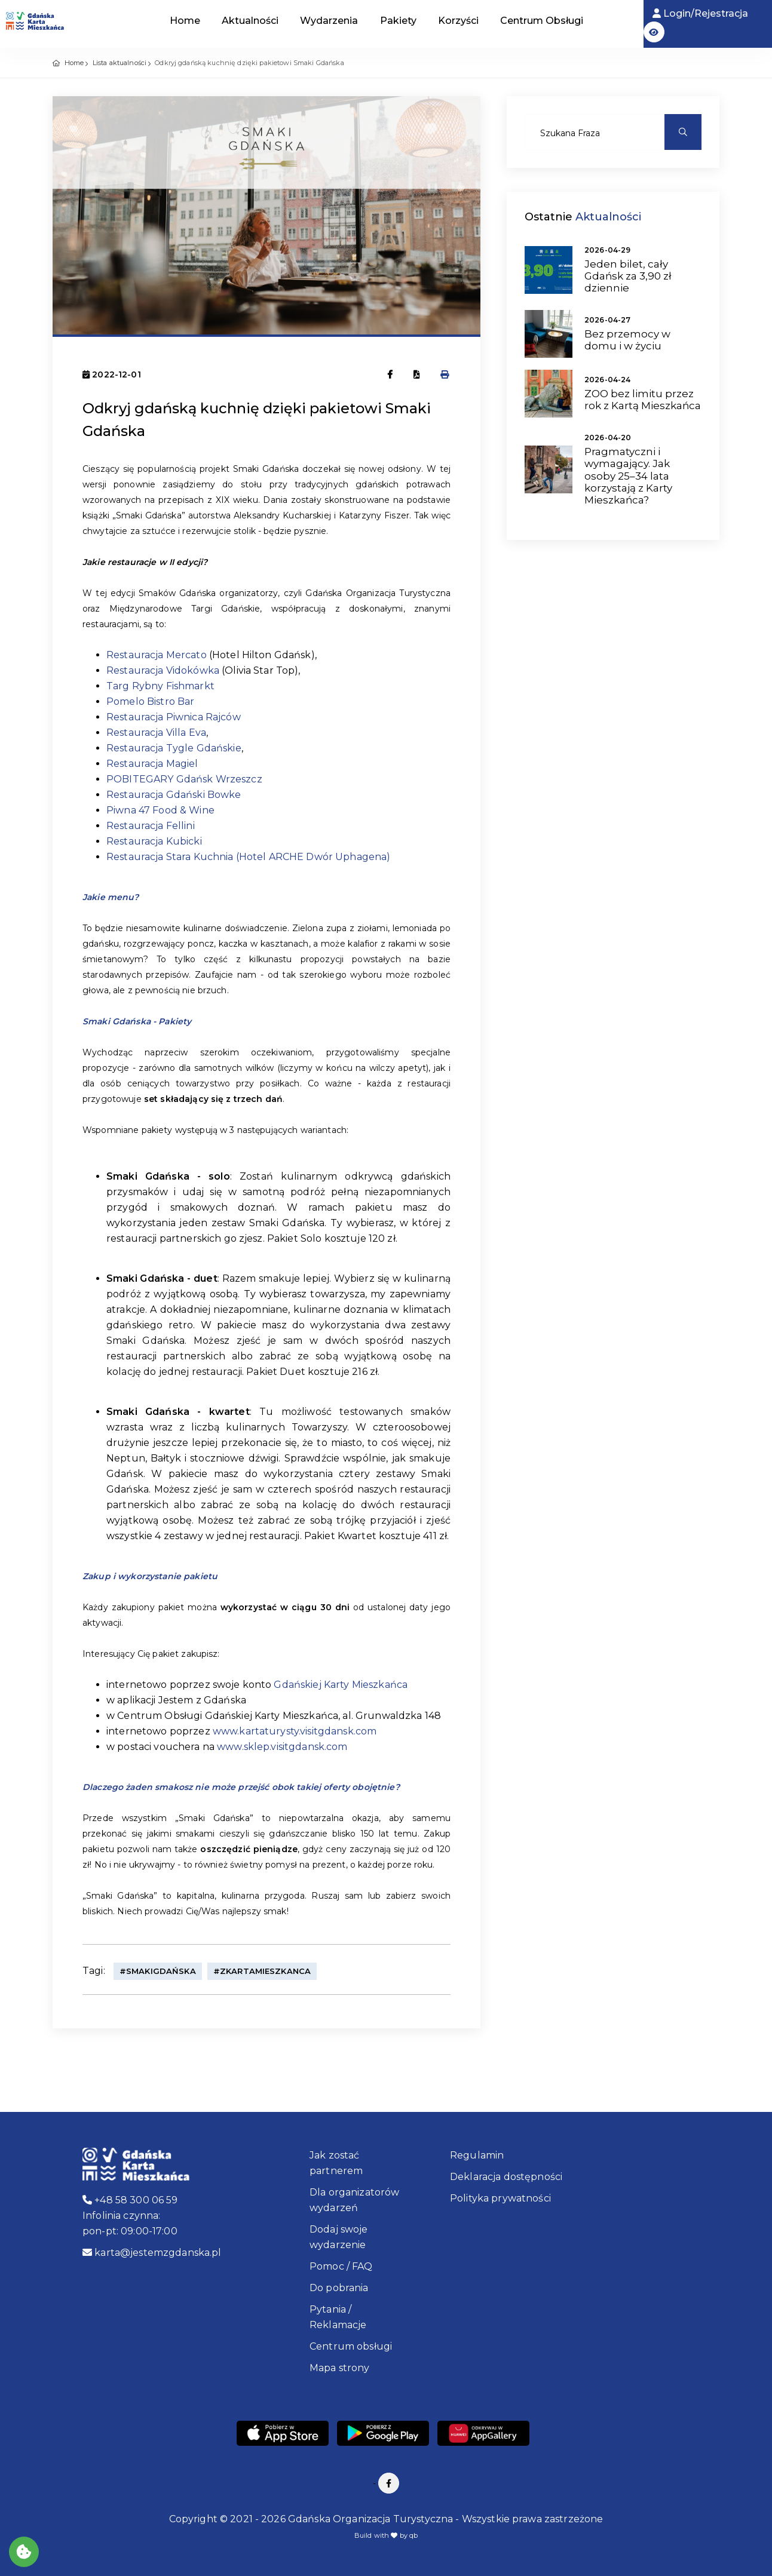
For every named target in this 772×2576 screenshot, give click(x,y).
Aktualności (250, 20)
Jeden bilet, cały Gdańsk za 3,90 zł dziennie (628, 276)
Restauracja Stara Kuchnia (170, 856)
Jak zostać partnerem (336, 2163)
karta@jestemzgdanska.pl (152, 2252)
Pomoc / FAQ (341, 2266)
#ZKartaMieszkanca (262, 1971)
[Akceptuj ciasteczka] (24, 2552)
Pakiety (398, 20)
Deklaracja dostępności (506, 2176)
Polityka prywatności (500, 2198)
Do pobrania (339, 2287)
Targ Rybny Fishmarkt (160, 686)
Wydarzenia (329, 20)
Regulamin (477, 2155)
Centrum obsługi (351, 2346)
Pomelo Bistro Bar (150, 701)
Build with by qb (386, 2535)
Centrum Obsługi (541, 20)
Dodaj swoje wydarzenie (339, 2237)
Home (185, 20)
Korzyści (458, 20)
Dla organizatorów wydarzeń (354, 2200)
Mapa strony (340, 2368)
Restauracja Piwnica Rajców (173, 717)
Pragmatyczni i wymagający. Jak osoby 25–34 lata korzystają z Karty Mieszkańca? (628, 476)
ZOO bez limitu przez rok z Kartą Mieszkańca (642, 400)
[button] (654, 32)
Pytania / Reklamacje (338, 2317)
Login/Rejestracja (700, 13)
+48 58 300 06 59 (130, 2200)
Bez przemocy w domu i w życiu (627, 340)
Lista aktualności (119, 63)
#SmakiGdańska (158, 1971)
